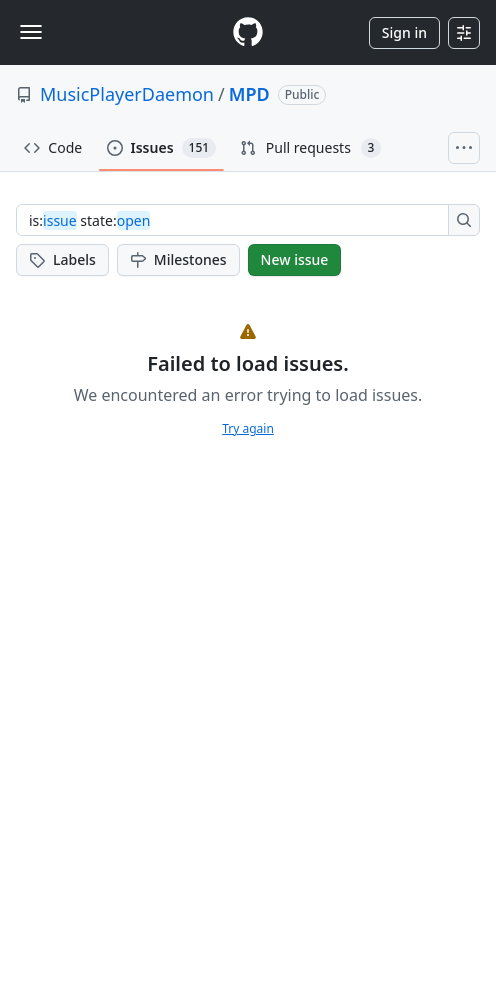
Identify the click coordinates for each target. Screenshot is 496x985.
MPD (249, 94)
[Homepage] (248, 32)
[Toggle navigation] (31, 32)
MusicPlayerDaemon (127, 94)
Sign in (404, 32)
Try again (248, 428)
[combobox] (238, 220)
